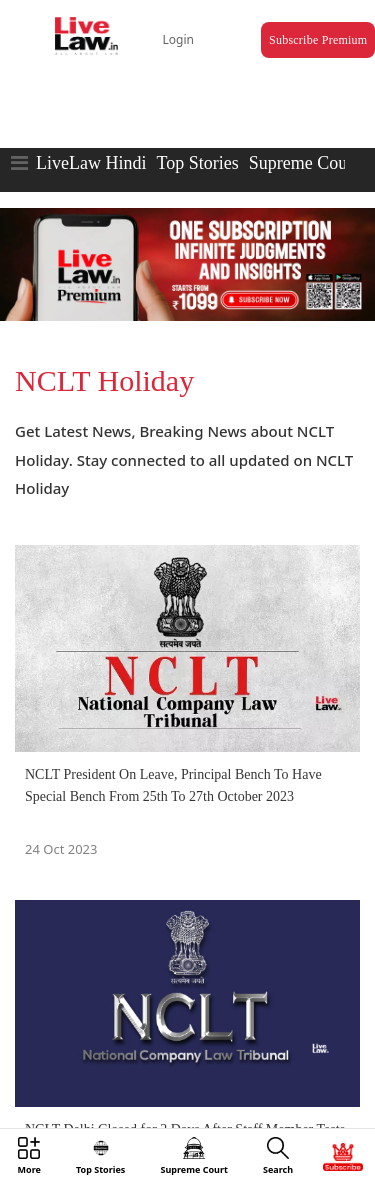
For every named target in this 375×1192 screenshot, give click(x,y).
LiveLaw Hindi (91, 163)
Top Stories (197, 163)
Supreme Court (304, 163)
